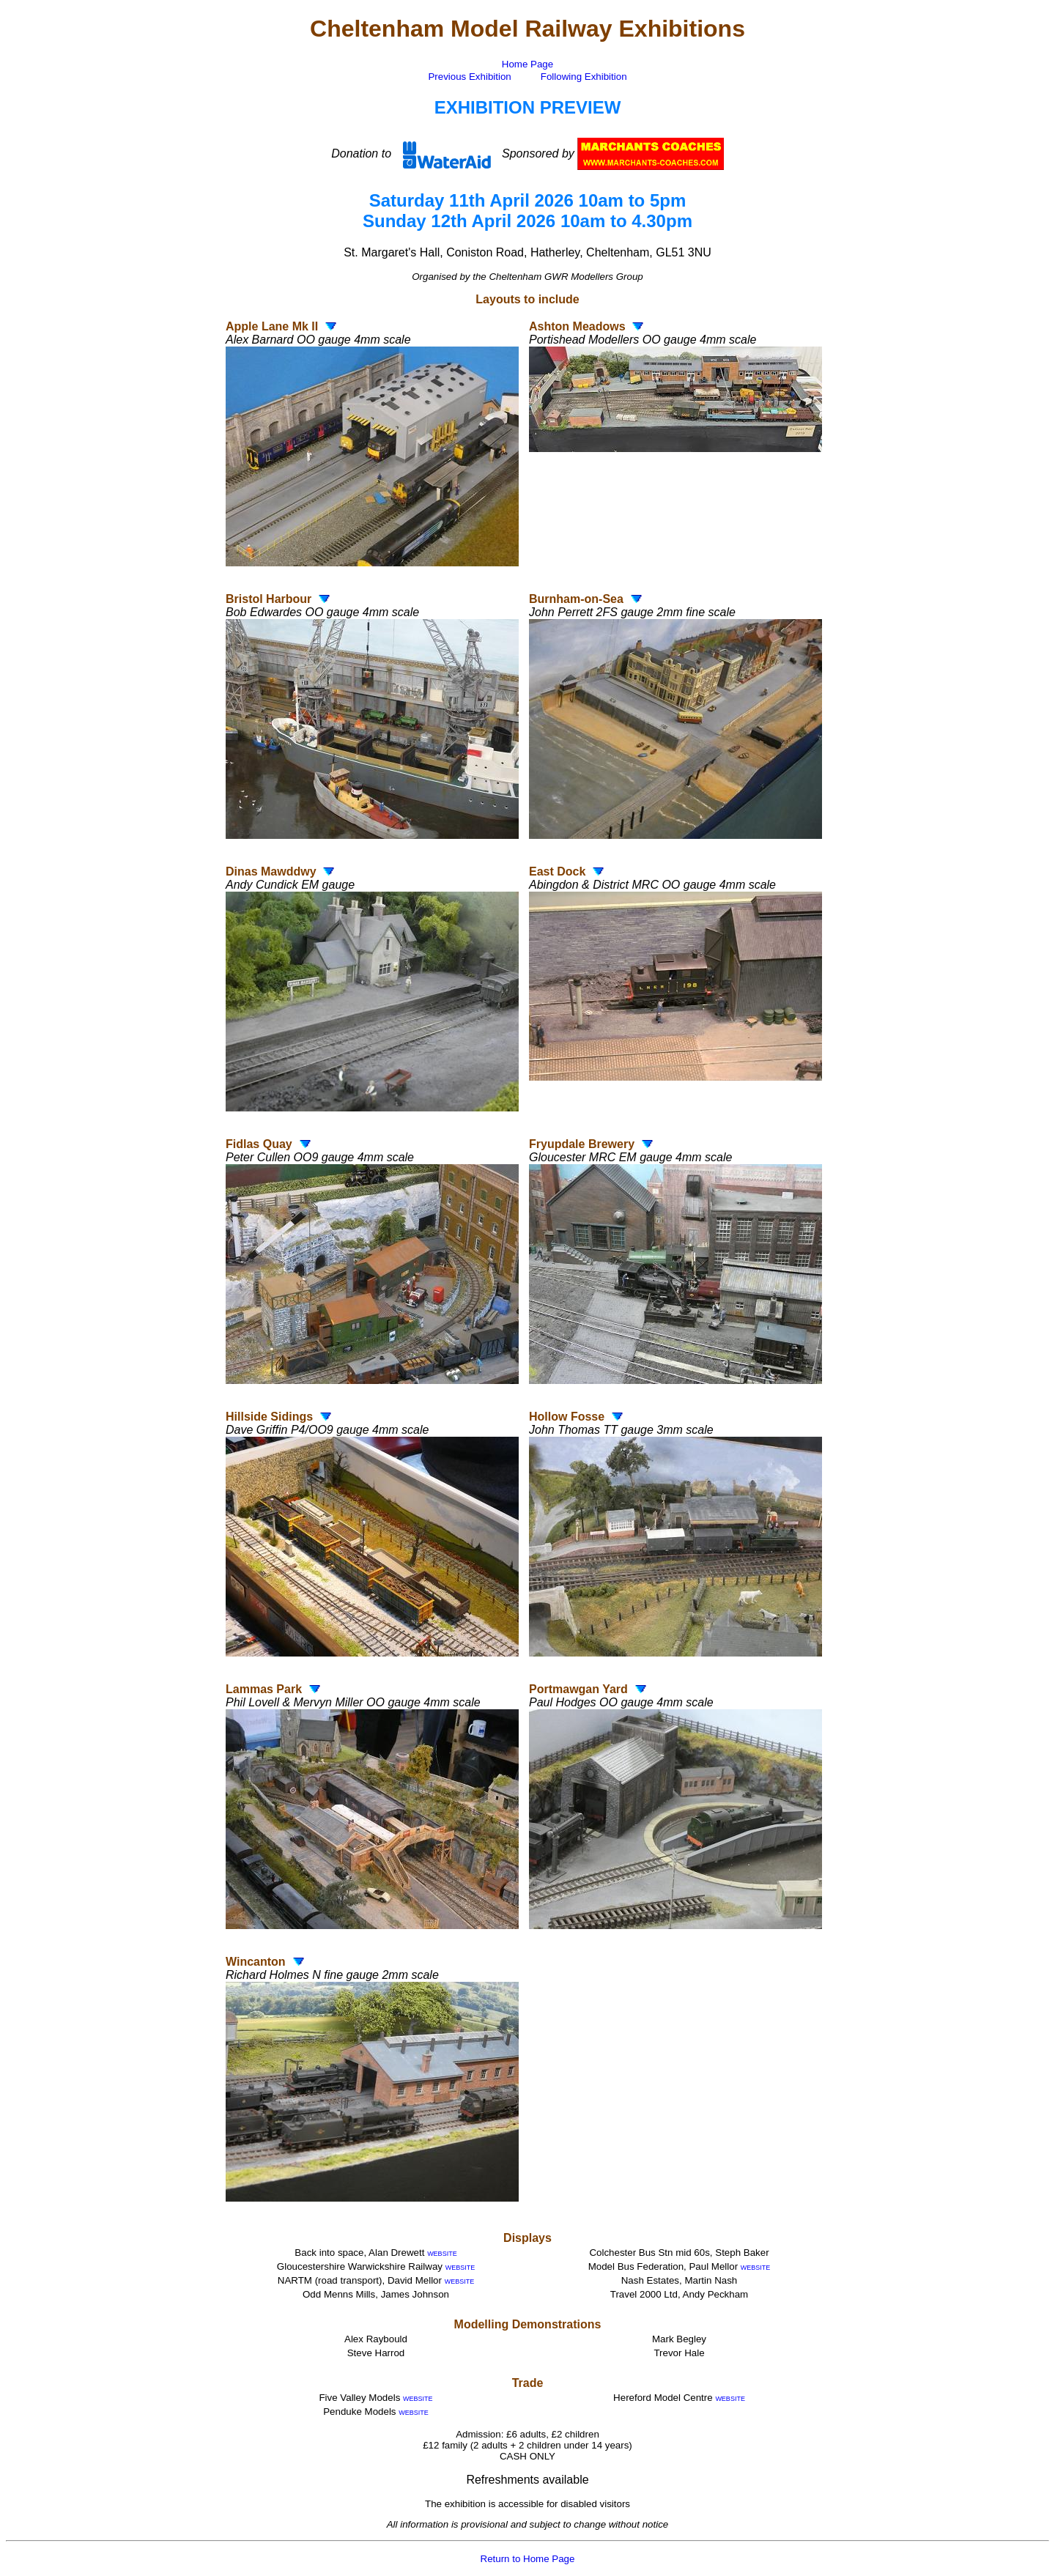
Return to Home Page (528, 2558)
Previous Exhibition (469, 76)
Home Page (527, 64)
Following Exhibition (584, 76)
